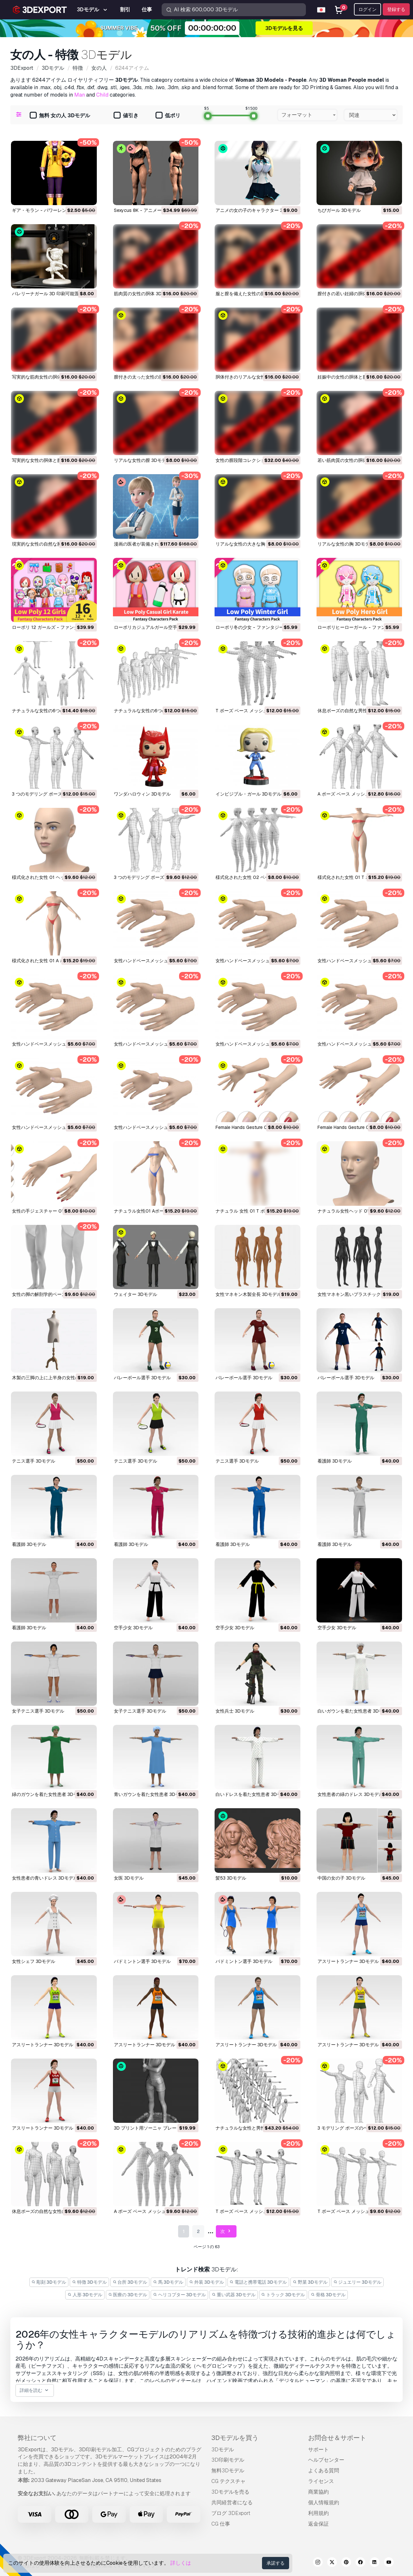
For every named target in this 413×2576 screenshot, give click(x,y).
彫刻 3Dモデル (49, 2282)
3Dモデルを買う (234, 2438)
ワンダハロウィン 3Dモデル (142, 794)
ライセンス (321, 2481)
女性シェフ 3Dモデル (33, 1961)
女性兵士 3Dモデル (235, 1711)
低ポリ (168, 116)
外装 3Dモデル (206, 2282)
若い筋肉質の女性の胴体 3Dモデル (352, 460)
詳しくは (180, 2563)
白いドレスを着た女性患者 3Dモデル (253, 1794)
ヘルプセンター (326, 2459)
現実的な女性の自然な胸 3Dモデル (47, 544)
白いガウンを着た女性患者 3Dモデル (354, 1711)
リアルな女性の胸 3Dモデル (345, 544)
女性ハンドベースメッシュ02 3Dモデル (52, 1127)
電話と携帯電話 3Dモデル (258, 2282)
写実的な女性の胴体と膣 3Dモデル (47, 460)
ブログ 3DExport (230, 2513)
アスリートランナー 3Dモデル (348, 1961)
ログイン (367, 9)
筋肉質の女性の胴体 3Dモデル (144, 294)
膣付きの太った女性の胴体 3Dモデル (151, 377)
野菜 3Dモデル (310, 2282)
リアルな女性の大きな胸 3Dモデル (251, 544)
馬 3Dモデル (168, 2282)
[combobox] (307, 115)
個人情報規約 (323, 2502)
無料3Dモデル (227, 2470)
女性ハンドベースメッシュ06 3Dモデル (52, 1044)
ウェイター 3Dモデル (135, 1294)
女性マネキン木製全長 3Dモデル (248, 1294)
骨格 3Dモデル (328, 2295)
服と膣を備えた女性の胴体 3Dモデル (253, 294)
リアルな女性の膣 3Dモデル (142, 460)
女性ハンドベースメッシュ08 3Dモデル (256, 961)
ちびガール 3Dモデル (339, 210)
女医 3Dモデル (129, 1878)
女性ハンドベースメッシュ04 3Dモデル (256, 1044)
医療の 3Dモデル (127, 2295)
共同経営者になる (232, 2502)
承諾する (276, 2563)
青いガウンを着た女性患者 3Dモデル (151, 1794)
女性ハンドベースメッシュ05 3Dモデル (154, 1044)
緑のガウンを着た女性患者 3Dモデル (49, 1794)
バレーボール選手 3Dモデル (142, 1378)
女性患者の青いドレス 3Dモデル (45, 1878)
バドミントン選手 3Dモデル (142, 1961)
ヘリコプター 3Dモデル (179, 2295)
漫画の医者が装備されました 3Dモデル (153, 544)
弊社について (37, 2438)
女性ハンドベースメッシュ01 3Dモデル (154, 1127)
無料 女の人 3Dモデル (60, 116)
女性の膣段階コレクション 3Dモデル (253, 460)
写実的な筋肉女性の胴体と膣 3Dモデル (51, 377)
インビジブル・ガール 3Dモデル (248, 794)
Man (79, 94)
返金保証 (318, 2523)
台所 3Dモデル (130, 2282)
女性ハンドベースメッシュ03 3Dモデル (357, 1044)
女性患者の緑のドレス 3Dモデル (350, 1794)
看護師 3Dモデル (334, 1461)
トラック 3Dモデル (283, 2295)
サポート (318, 2449)
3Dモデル (222, 2449)
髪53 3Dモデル (231, 1878)
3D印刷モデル (227, 2459)
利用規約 (318, 2513)
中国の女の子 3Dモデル (341, 1878)
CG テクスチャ (228, 2481)
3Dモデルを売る (230, 2491)
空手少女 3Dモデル (133, 1628)
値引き (126, 116)
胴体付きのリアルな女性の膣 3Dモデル (255, 377)
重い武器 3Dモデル (234, 2295)
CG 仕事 (220, 2523)
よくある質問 (323, 2470)
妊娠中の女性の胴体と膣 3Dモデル (352, 377)
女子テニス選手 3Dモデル (38, 1711)
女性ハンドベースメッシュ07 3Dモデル (357, 961)
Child (102, 94)
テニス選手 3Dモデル (33, 1461)
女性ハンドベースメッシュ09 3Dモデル (154, 961)
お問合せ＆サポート (337, 2438)
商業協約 (318, 2491)
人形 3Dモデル (84, 2295)
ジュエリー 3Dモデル (357, 2282)
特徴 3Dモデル (89, 2282)
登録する (396, 9)
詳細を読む (35, 2390)
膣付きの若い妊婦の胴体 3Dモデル (352, 294)
